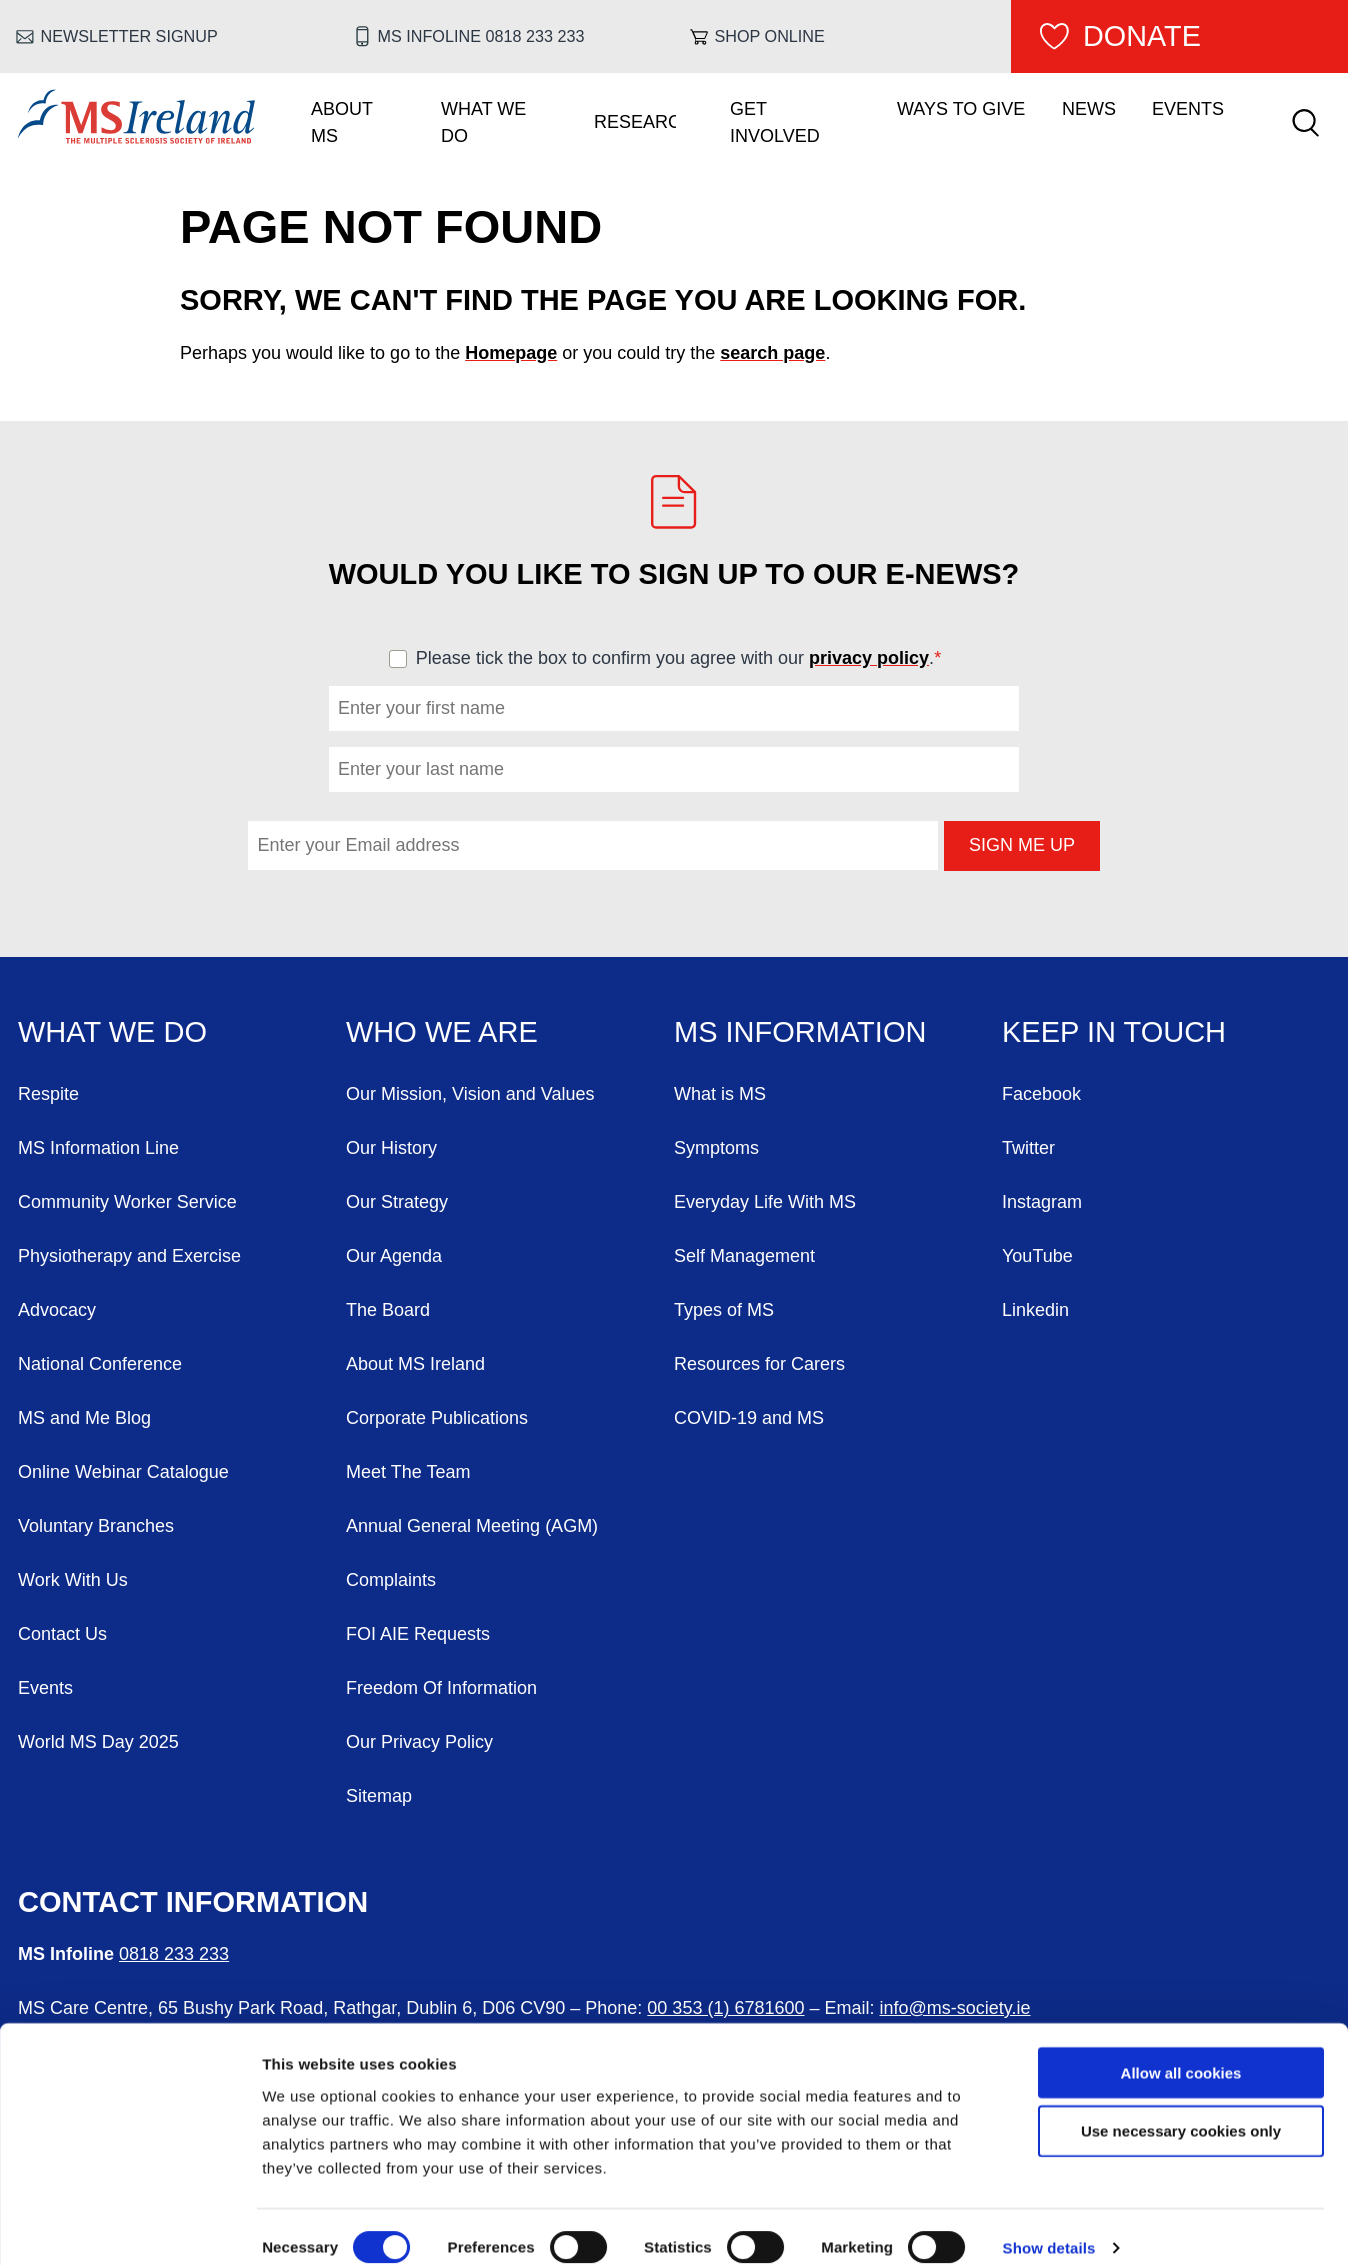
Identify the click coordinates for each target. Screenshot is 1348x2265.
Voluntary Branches (96, 1526)
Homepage (511, 353)
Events (1188, 109)
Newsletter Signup (129, 36)
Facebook (1041, 1094)
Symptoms (716, 1148)
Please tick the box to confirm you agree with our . (687, 658)
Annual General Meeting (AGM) (472, 1526)
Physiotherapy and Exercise (129, 1256)
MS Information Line (98, 1148)
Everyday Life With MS (765, 1202)
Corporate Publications (437, 1418)
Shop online (770, 36)
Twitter (1028, 1148)
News (1089, 109)
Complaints (391, 1580)
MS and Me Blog (84, 1418)
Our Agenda (394, 1256)
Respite (48, 1094)
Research (635, 122)
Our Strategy (397, 1202)
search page (772, 353)
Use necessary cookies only (1181, 2108)
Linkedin (1035, 1310)
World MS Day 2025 (98, 1742)
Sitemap (379, 1796)
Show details (1049, 2225)
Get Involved (775, 122)
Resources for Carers (759, 1364)
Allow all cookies (1181, 2049)
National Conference (100, 1364)
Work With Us (73, 1580)
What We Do (483, 122)
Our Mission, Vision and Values (470, 1094)
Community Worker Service (127, 1202)
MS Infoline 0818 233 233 (481, 36)
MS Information (800, 1032)
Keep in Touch (1114, 1032)
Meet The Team (408, 1472)
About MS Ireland (415, 1364)
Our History (391, 1148)
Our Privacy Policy (419, 1742)
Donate (1142, 36)
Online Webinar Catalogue (123, 1472)
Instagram (1042, 1202)
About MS (342, 122)
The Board (388, 1310)
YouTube (1037, 1256)
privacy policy (869, 658)
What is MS (720, 1094)
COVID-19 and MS (749, 1418)
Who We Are (442, 1032)
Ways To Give (961, 109)
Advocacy (57, 1310)
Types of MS (724, 1310)
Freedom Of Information (441, 1688)
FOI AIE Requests (418, 1634)
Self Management (744, 1256)
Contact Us (62, 1634)
